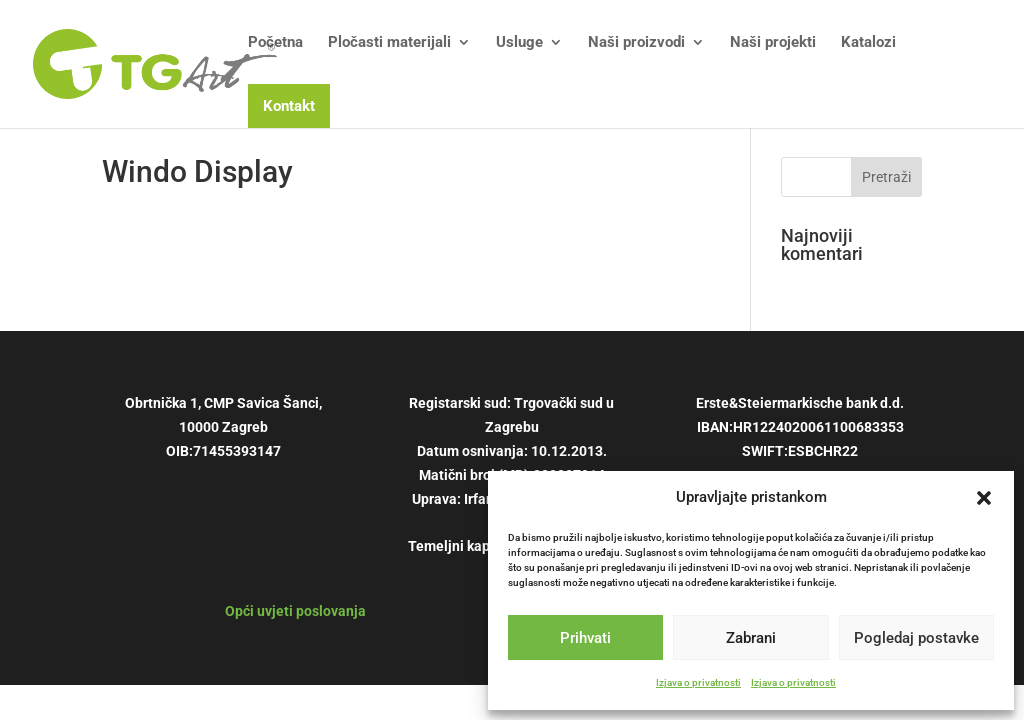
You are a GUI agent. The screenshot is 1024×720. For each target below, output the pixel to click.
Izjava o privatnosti (698, 682)
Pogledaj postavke (916, 638)
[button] (984, 498)
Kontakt (289, 106)
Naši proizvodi (636, 43)
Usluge (519, 43)
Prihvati (585, 638)
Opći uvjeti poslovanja (295, 611)
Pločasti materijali (389, 43)
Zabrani (751, 638)
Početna (275, 43)
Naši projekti (773, 43)
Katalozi (868, 43)
